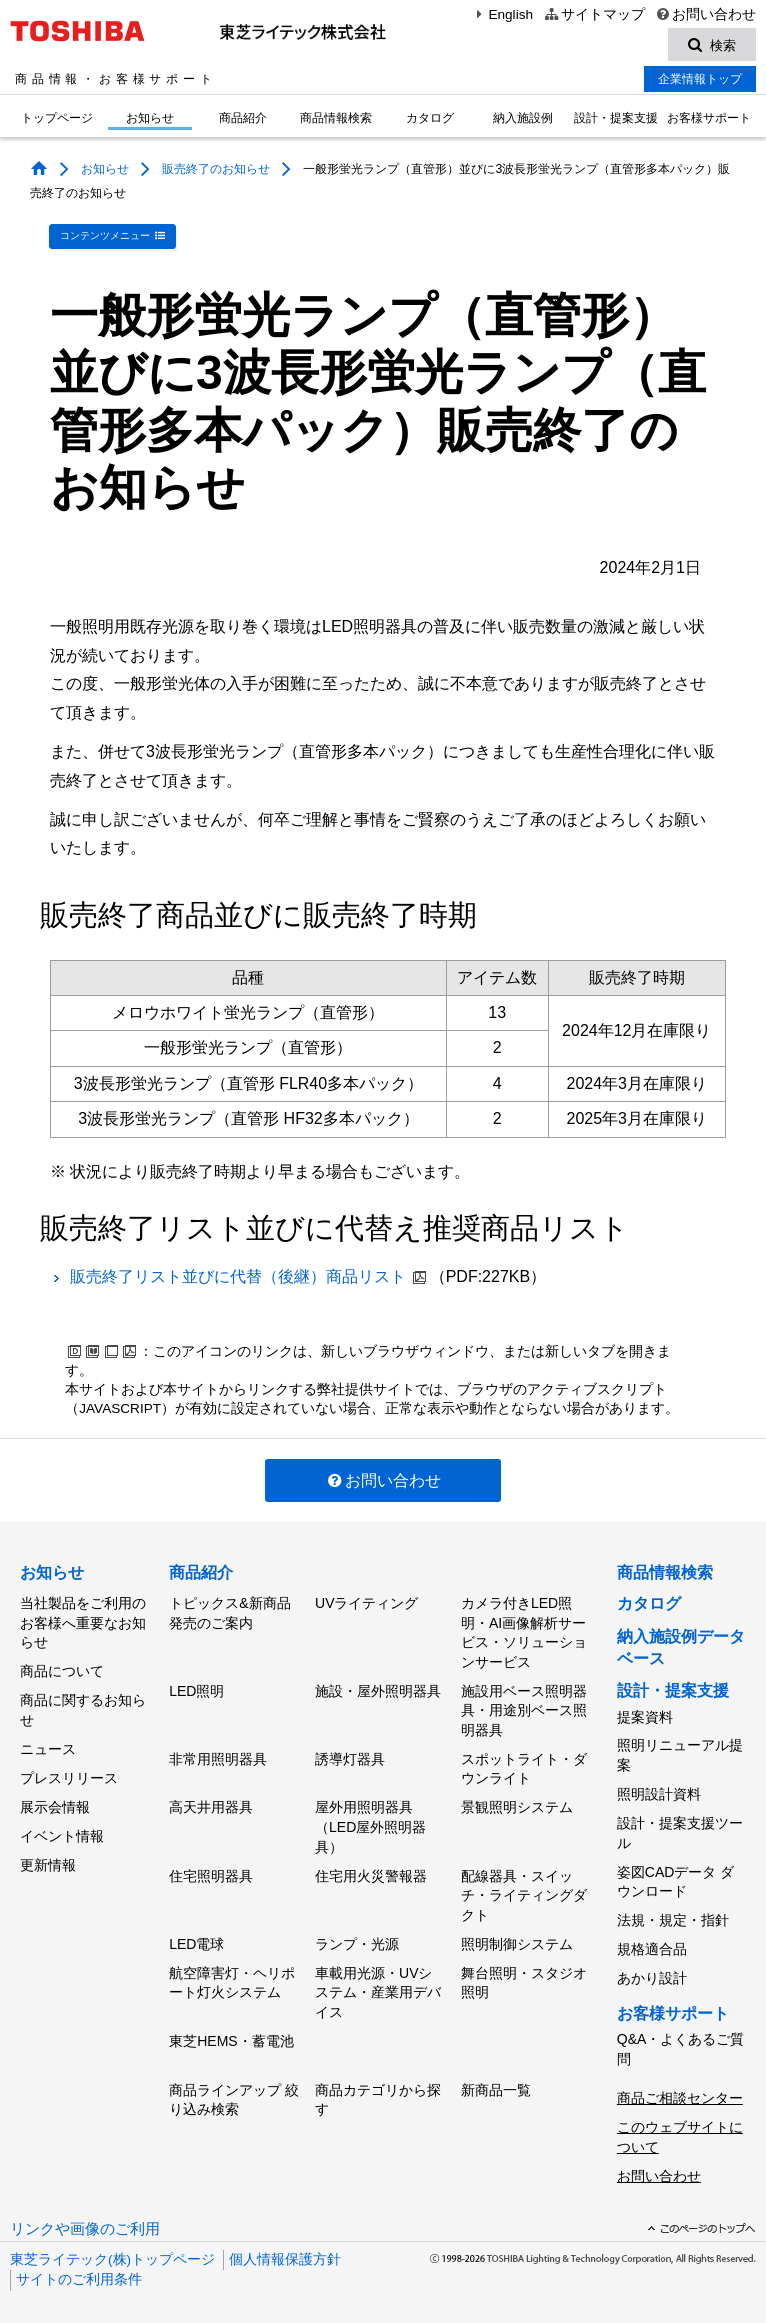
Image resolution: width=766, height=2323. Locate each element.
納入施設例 (523, 120)
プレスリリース (69, 1771)
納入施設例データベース (681, 1646)
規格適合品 (652, 1939)
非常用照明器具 (218, 1755)
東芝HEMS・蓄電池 (231, 2030)
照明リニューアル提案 (680, 1753)
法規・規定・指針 (673, 1912)
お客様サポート (709, 120)
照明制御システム (517, 1935)
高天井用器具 (211, 1802)
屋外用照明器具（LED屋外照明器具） (370, 1821)
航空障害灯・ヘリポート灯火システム (232, 1973)
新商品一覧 (496, 2077)
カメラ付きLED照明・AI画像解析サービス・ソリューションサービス (524, 1631)
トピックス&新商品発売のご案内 (229, 1612)
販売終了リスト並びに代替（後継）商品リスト (238, 1275)
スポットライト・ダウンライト (524, 1765)
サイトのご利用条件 (79, 2262)
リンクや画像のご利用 (85, 2212)
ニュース (48, 1743)
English (502, 14)
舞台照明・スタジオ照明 (524, 1973)
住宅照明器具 (211, 1869)
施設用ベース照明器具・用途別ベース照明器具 (524, 1707)
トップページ (57, 120)
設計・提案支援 (616, 120)
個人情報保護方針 (285, 2242)
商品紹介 (243, 120)
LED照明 (196, 1688)
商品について (62, 1668)
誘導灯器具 (350, 1755)
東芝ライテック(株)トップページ (112, 2242)
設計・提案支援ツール (680, 1827)
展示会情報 (55, 1798)
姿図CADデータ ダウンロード (675, 1875)
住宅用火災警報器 (371, 1869)
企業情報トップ (700, 81)
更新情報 (48, 1853)
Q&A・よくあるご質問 (681, 2037)
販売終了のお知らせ (216, 171)
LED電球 (196, 1935)
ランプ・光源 (357, 1935)
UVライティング (366, 1602)
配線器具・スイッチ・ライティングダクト (524, 1888)
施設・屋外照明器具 (378, 1688)
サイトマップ (593, 14)
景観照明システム (517, 1802)
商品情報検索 (336, 120)
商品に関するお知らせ (83, 1706)
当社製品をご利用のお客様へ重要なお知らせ (83, 1621)
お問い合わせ (705, 14)
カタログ (430, 120)
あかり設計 (652, 1967)
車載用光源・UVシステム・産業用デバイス (378, 1982)
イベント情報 (62, 1826)
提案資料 (645, 1715)
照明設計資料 (659, 1790)
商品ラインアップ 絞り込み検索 (234, 2087)
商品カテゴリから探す (378, 2087)
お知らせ (150, 120)
